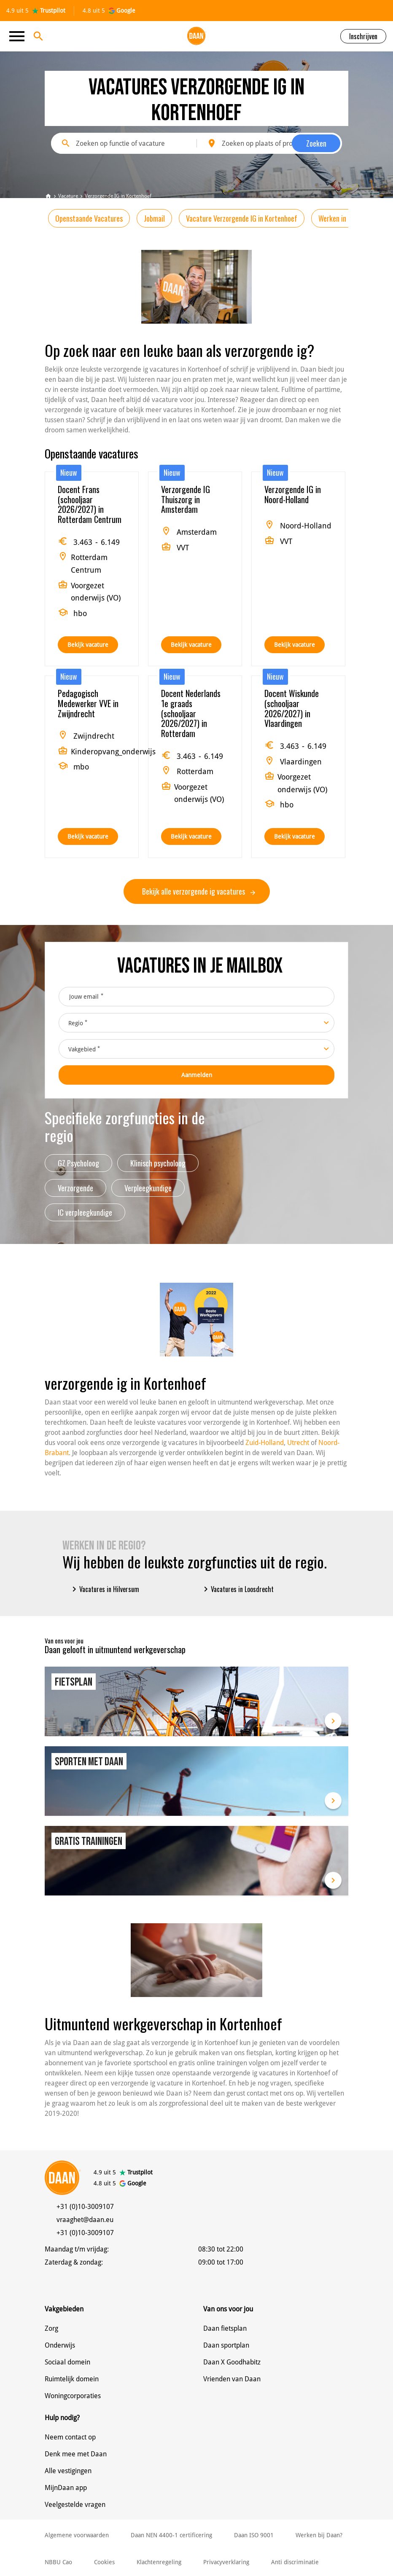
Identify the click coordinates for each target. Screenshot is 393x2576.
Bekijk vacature (87, 644)
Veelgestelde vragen (75, 2505)
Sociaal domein (67, 2362)
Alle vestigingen (68, 2471)
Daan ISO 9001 (254, 2535)
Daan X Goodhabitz (232, 2362)
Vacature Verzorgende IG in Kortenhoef (241, 218)
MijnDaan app (66, 2488)
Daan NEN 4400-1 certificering (171, 2535)
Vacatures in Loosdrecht (237, 1589)
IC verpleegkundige (85, 1212)
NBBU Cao (58, 2562)
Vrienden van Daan (232, 2379)
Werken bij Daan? (319, 2535)
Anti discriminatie (295, 2562)
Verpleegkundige (148, 1187)
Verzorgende (75, 1187)
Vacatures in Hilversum (104, 1589)
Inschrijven (363, 36)
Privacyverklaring (226, 2562)
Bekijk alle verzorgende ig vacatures (198, 891)
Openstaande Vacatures (89, 218)
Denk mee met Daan (76, 2454)
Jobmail (154, 218)
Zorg (51, 2328)
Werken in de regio (344, 218)
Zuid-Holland (264, 1443)
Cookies (104, 2562)
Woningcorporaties (73, 2396)
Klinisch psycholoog (158, 1163)
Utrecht (298, 1443)
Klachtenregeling (159, 2562)
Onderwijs (60, 2345)
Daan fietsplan (225, 2328)
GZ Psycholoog (78, 1163)
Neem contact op (70, 2437)
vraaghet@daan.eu (85, 2220)
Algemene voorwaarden (77, 2535)
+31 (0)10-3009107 (85, 2207)
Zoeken (316, 143)
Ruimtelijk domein (72, 2379)
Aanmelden (196, 1075)
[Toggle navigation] (19, 36)
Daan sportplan (226, 2345)
